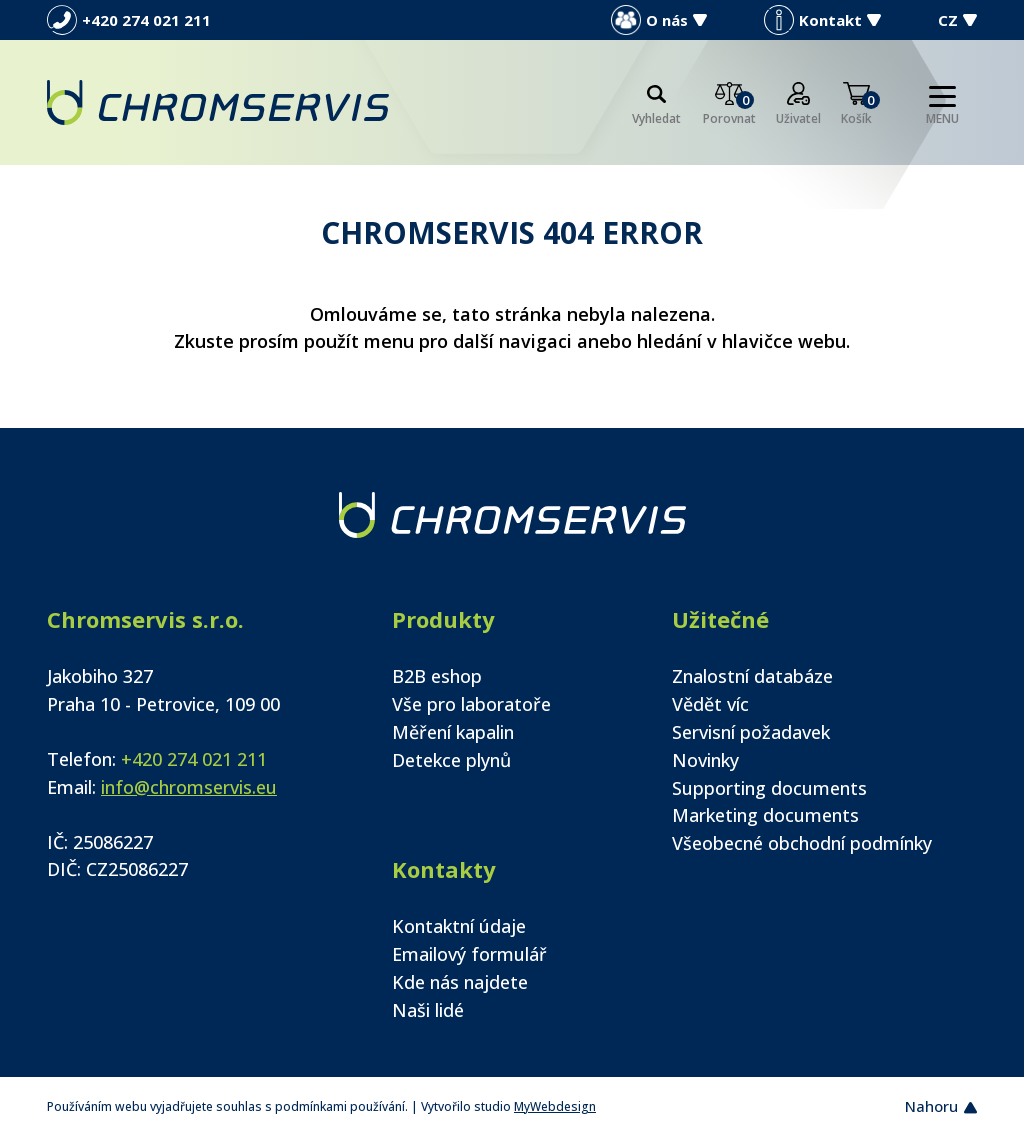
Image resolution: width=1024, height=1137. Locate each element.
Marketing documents (765, 815)
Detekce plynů (451, 760)
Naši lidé (428, 1010)
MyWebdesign (555, 1106)
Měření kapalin (453, 732)
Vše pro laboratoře (471, 704)
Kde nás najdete (460, 982)
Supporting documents (769, 788)
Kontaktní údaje (459, 926)
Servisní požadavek (751, 732)
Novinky (705, 760)
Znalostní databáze (752, 676)
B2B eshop (437, 676)
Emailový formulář (469, 954)
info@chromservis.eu (189, 787)
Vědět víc (710, 704)
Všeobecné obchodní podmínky (802, 843)
